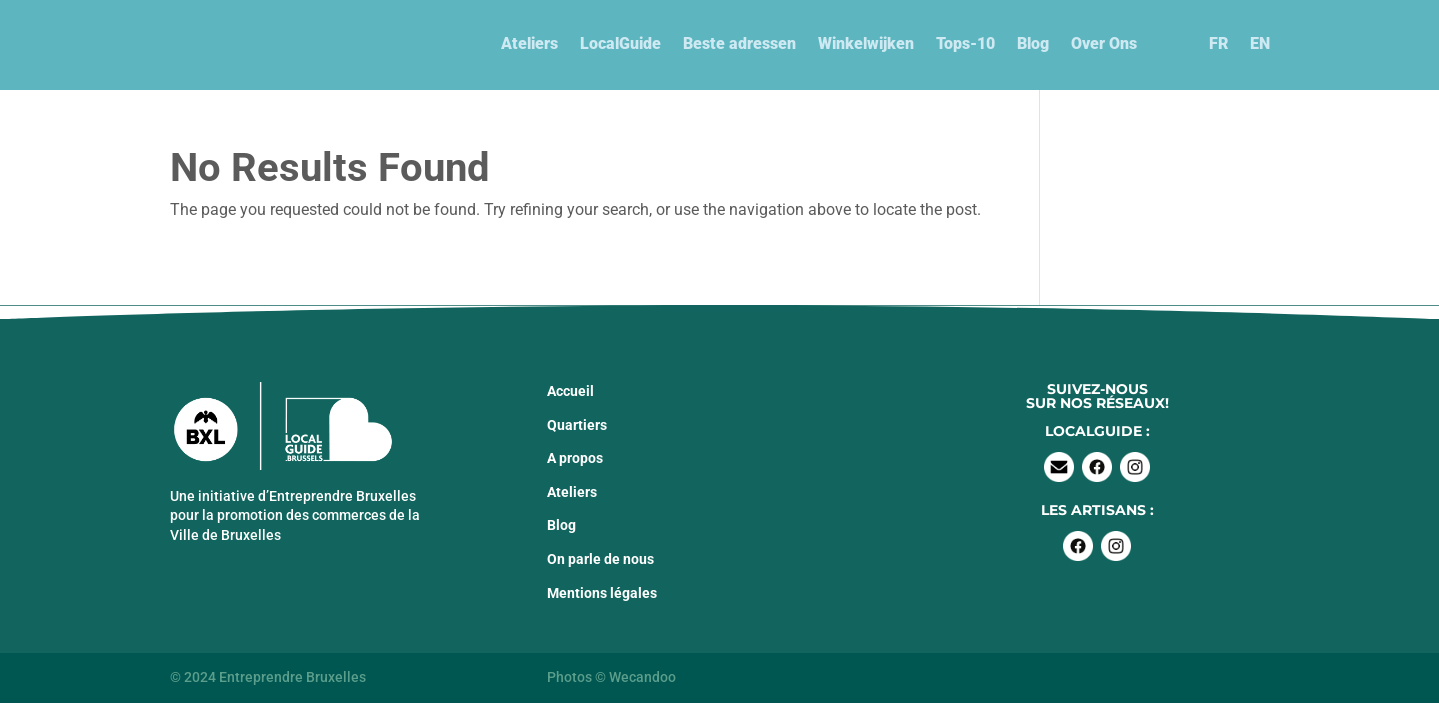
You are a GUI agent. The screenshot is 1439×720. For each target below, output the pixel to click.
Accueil (570, 391)
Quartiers (577, 425)
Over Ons (1104, 43)
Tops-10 (965, 43)
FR (1218, 43)
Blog (1033, 43)
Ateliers (529, 43)
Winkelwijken (866, 43)
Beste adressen (739, 43)
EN (1260, 43)
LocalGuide (620, 43)
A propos (575, 458)
